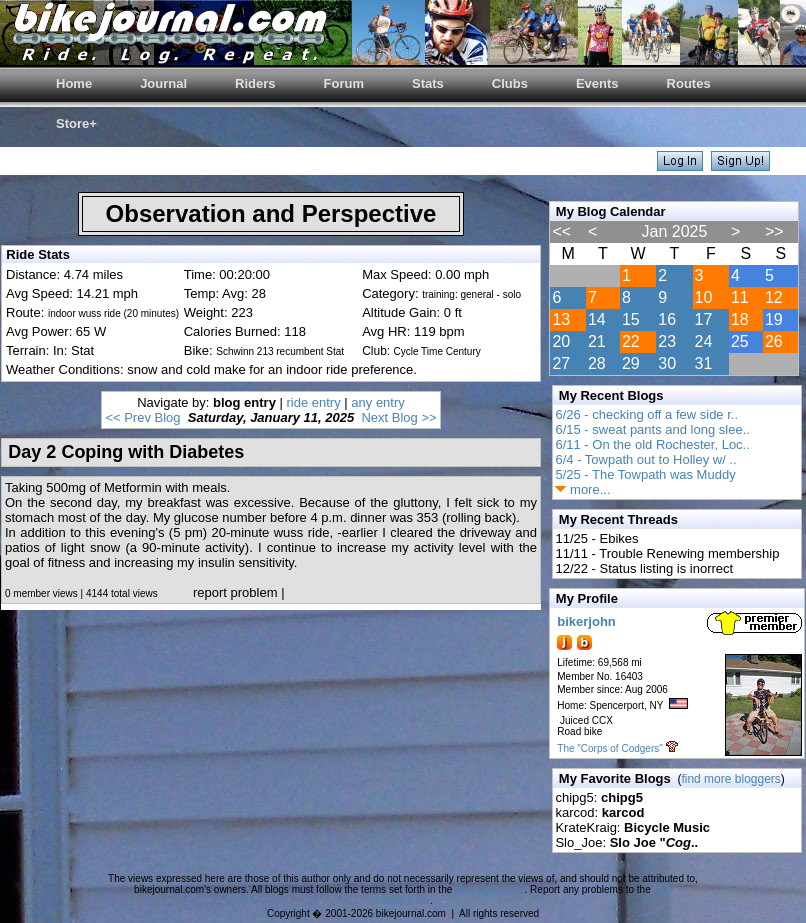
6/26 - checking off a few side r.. (646, 414)
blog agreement (490, 889)
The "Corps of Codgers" (609, 748)
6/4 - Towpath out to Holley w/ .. (645, 459)
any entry (377, 402)
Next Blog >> (398, 417)
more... (582, 489)
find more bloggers (730, 779)
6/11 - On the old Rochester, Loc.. (652, 444)
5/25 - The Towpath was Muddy (645, 474)
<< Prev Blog (142, 417)
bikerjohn (586, 621)
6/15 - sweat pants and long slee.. (652, 429)
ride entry (314, 402)
